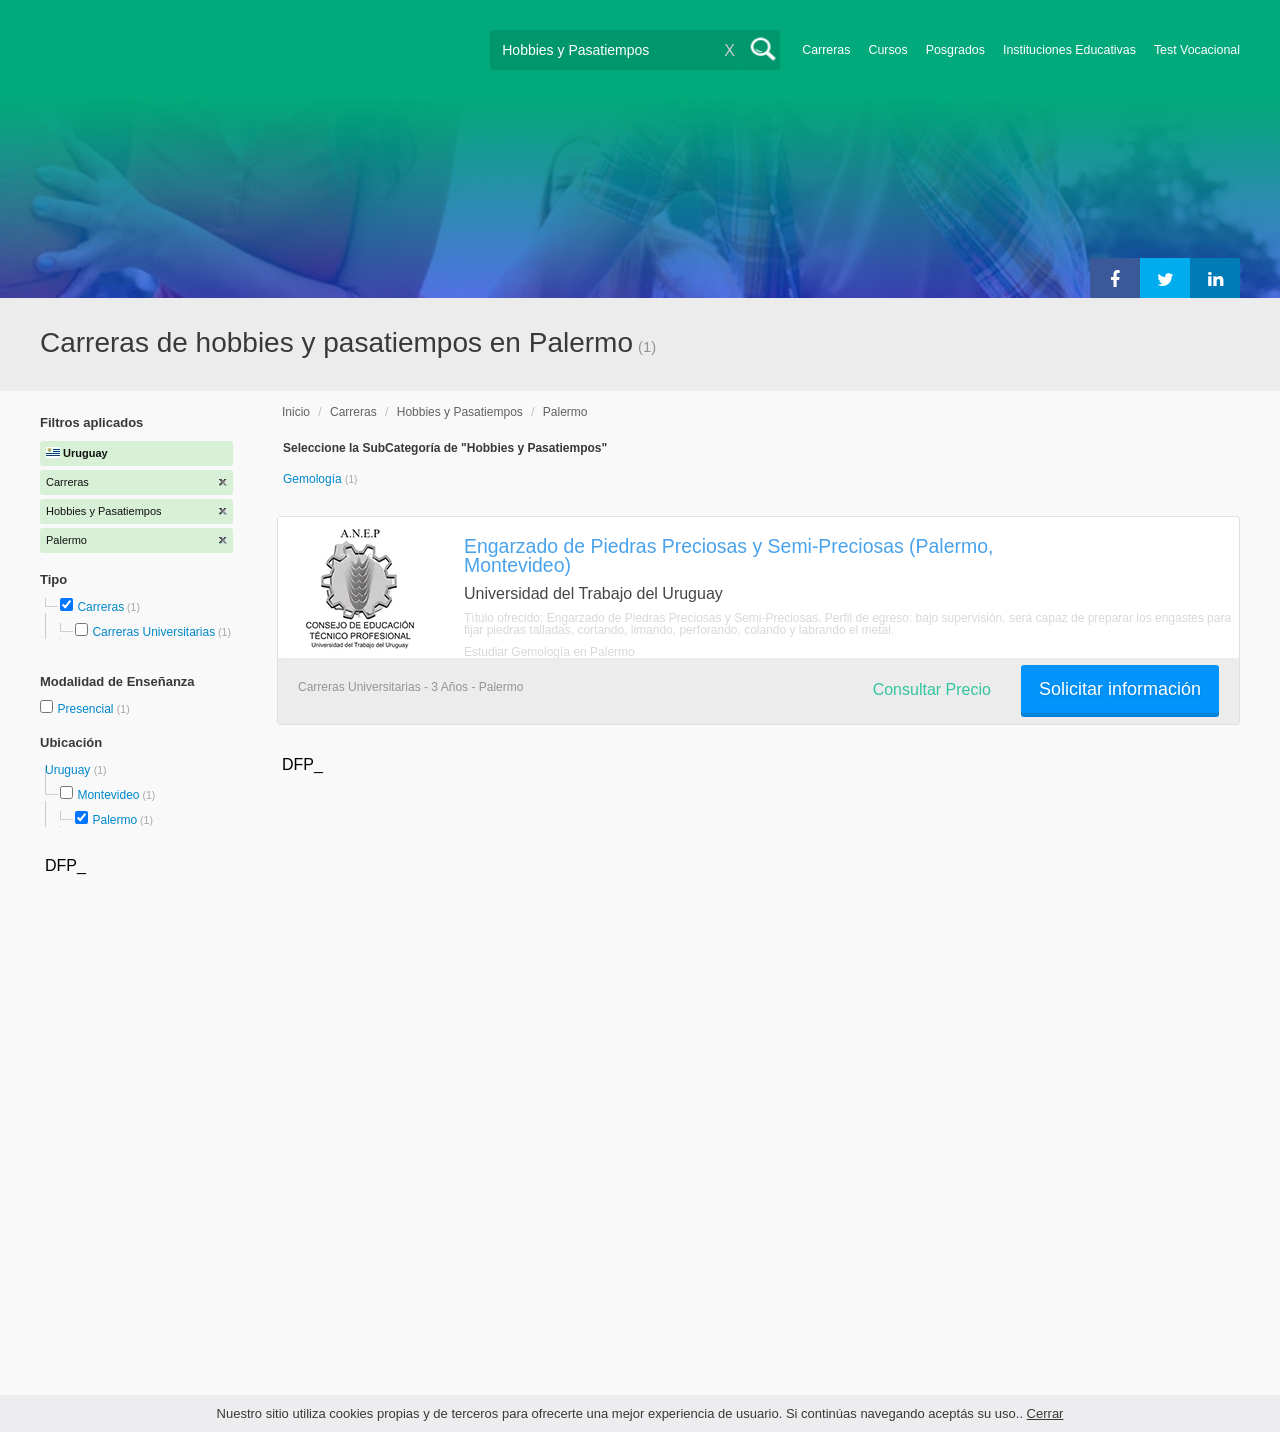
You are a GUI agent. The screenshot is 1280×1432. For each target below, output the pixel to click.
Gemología (314, 479)
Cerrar (1045, 1413)
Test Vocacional (1197, 50)
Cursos (887, 50)
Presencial (86, 709)
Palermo (114, 820)
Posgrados (955, 50)
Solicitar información (1120, 689)
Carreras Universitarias (153, 632)
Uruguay (69, 770)
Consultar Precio (932, 689)
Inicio (296, 412)
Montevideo (108, 795)
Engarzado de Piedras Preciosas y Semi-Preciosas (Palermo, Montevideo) (728, 555)
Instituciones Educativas (1069, 50)
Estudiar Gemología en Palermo (549, 652)
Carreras (826, 50)
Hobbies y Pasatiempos (460, 412)
